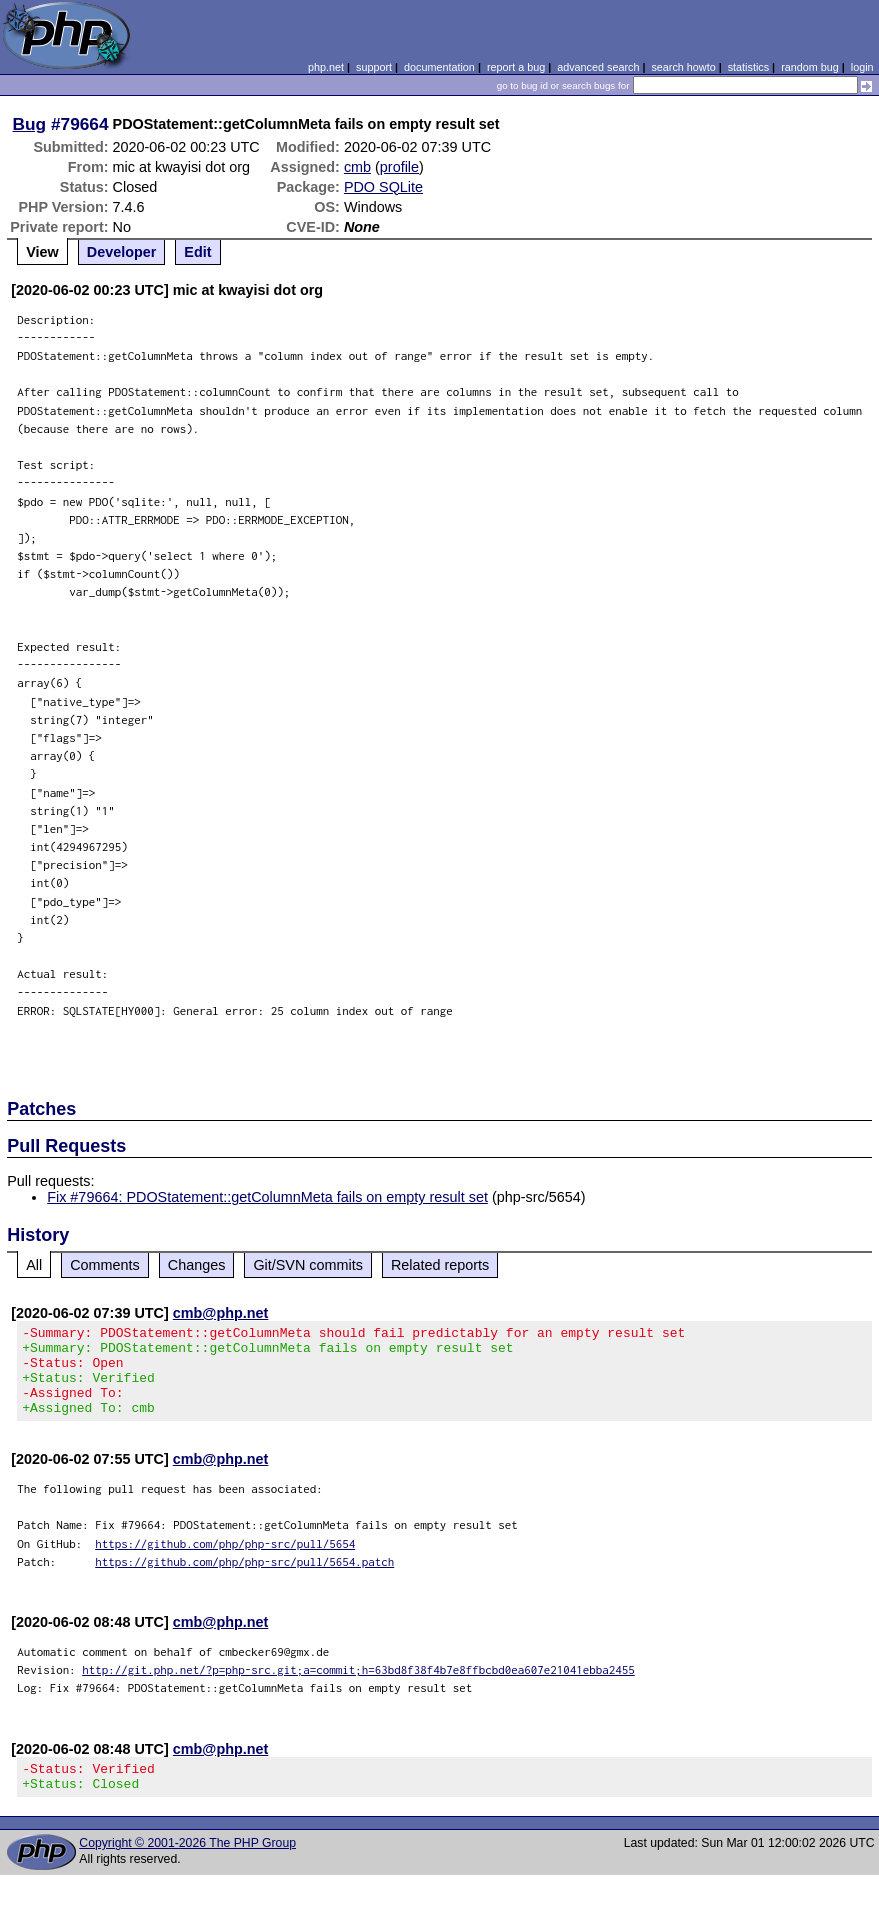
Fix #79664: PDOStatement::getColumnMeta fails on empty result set (267, 1197)
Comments (105, 1265)
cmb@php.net (221, 1313)
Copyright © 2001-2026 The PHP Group (187, 1867)
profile (399, 167)
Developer (122, 252)
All (34, 1265)
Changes (197, 1265)
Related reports (440, 1265)
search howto (683, 67)
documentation (439, 67)
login (862, 67)
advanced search (598, 67)
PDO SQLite (383, 187)
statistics (748, 67)
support (374, 67)
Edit (197, 252)
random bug (810, 67)
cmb (357, 167)
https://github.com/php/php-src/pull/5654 (225, 1561)
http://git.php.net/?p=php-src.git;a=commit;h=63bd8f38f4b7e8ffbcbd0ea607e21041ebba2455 (358, 1687)
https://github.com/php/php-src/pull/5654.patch (244, 1579)
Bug (30, 124)
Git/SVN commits (308, 1265)
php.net (326, 67)
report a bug (516, 67)
